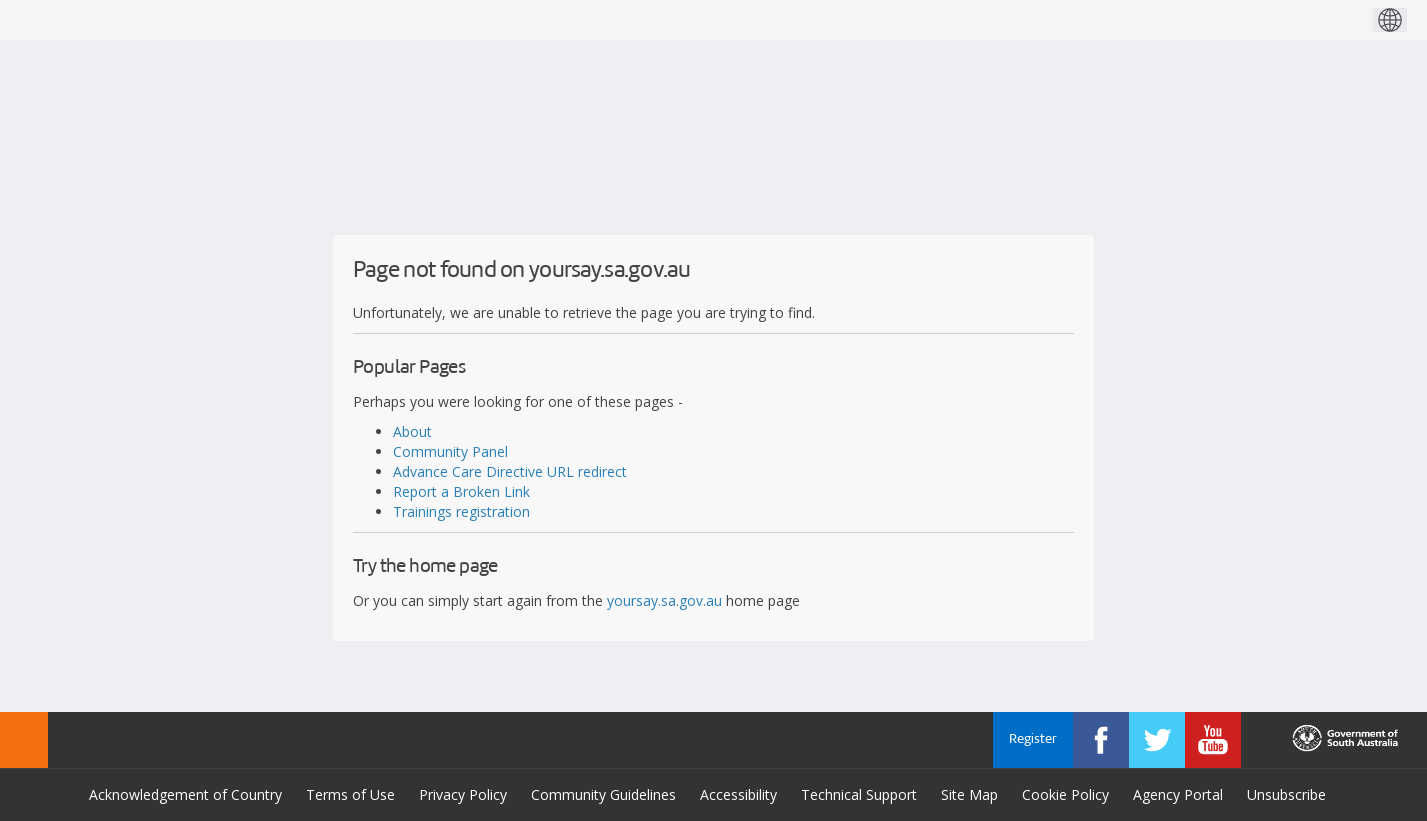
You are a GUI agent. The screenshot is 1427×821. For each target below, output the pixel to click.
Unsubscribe (1286, 794)
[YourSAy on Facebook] (1101, 740)
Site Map (969, 794)
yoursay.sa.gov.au (664, 600)
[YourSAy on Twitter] (1157, 740)
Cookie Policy (1065, 794)
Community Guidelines (603, 794)
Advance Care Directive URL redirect (510, 471)
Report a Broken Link (461, 491)
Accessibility (738, 794)
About (412, 431)
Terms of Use (350, 794)
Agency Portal (1178, 794)
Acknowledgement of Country (185, 794)
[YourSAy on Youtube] (1213, 740)
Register (1033, 739)
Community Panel (450, 451)
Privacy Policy (463, 794)
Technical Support (859, 794)
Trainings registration (461, 511)
